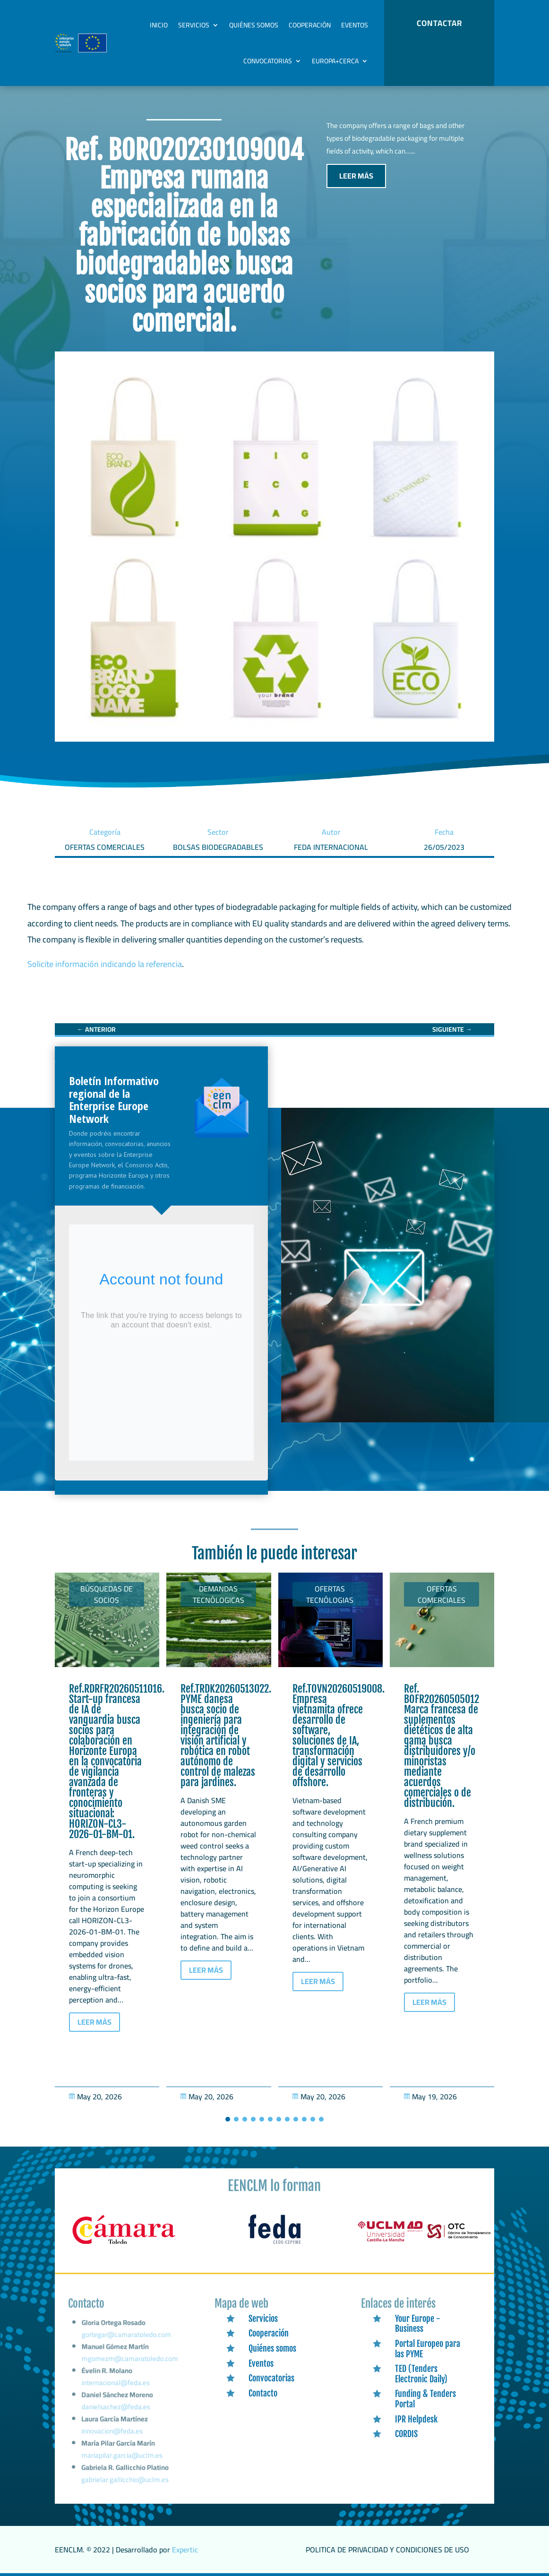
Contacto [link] (263, 2393)
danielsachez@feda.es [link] (116, 2411)
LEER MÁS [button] (356, 176)
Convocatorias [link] (267, 61)
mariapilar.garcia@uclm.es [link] (122, 2456)
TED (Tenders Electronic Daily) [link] (421, 2373)
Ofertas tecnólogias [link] (329, 1594)
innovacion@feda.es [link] (112, 2434)
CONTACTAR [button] (439, 23)
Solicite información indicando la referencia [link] (104, 964)
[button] (227, 2119)
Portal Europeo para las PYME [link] (427, 2348)
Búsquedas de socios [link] (106, 1594)
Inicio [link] (159, 25)
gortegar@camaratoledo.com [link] (126, 2347)
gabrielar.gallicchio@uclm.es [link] (125, 2479)
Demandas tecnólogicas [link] (218, 1594)
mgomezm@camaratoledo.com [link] (130, 2368)
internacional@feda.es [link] (116, 2390)
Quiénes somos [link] (253, 25)
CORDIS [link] (406, 2434)
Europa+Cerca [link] (335, 61)
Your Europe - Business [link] (417, 2323)
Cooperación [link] (310, 25)
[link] (96, 1029)
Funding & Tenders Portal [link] (425, 2398)
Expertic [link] (185, 2549)
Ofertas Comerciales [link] (441, 1594)
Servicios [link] (193, 25)
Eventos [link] (354, 25)
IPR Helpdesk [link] (416, 2419)
